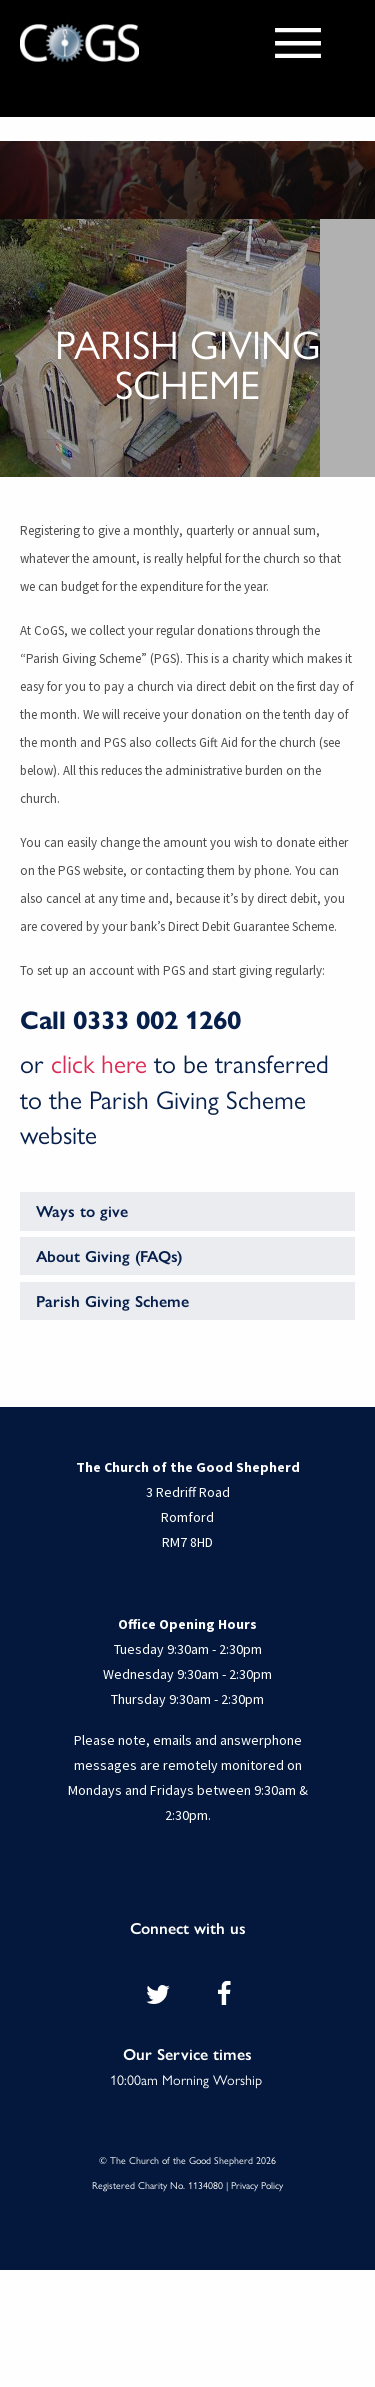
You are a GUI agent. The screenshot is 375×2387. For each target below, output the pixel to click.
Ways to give (82, 1210)
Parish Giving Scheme (112, 1300)
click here (99, 1062)
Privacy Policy (257, 2185)
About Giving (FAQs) (109, 1255)
